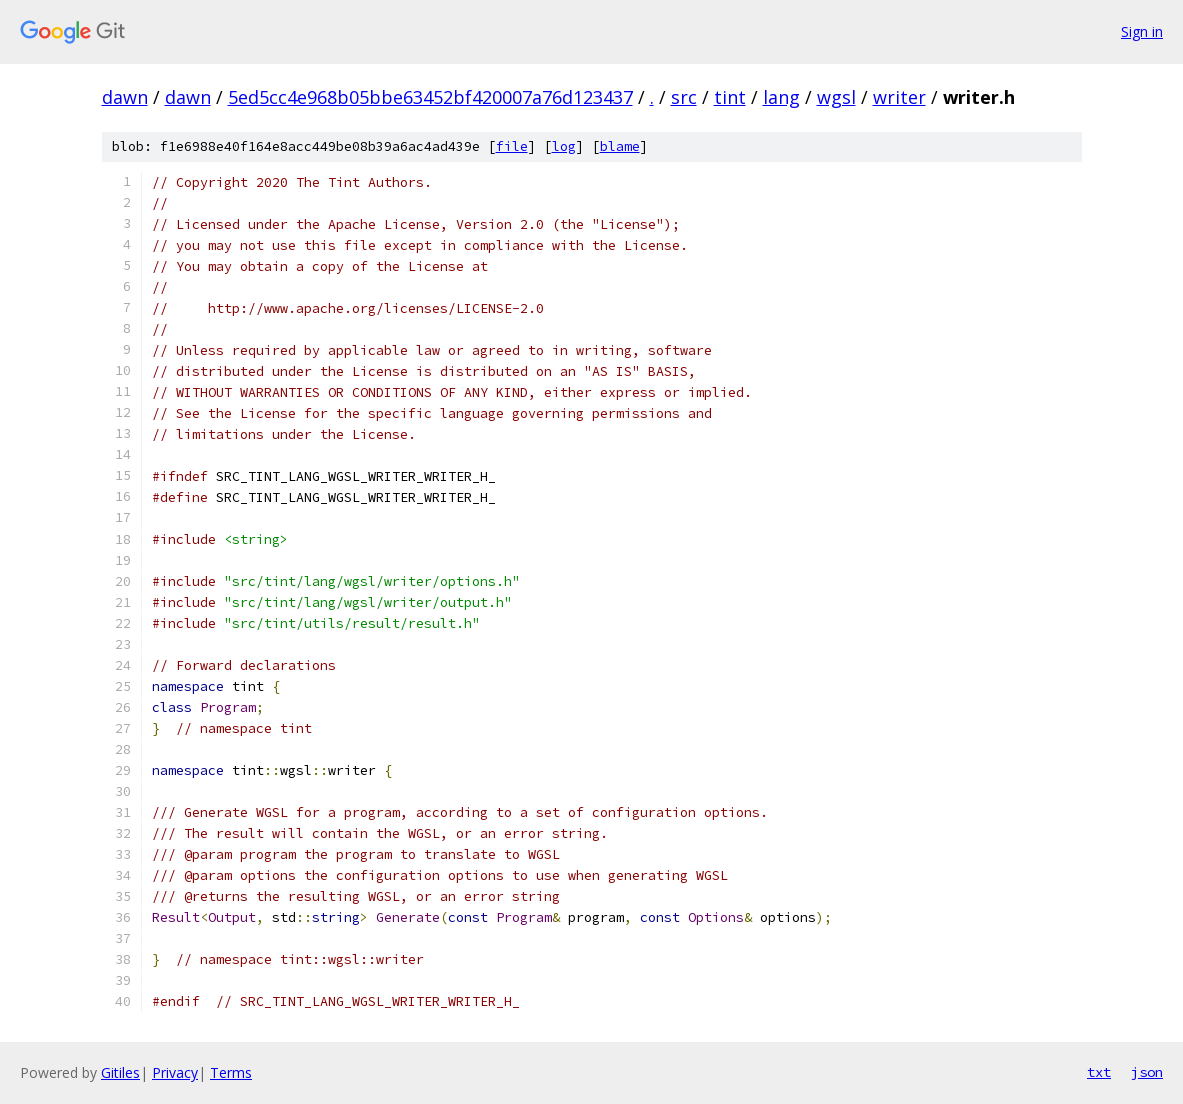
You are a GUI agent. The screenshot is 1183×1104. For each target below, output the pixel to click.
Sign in (1142, 31)
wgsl (836, 97)
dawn (125, 97)
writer (899, 97)
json (1147, 1072)
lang (781, 97)
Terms (231, 1072)
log (564, 146)
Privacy (175, 1072)
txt (1099, 1072)
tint (730, 97)
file (512, 146)
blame (620, 146)
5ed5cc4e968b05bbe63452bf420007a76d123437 (430, 97)
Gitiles (120, 1072)
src (684, 97)
